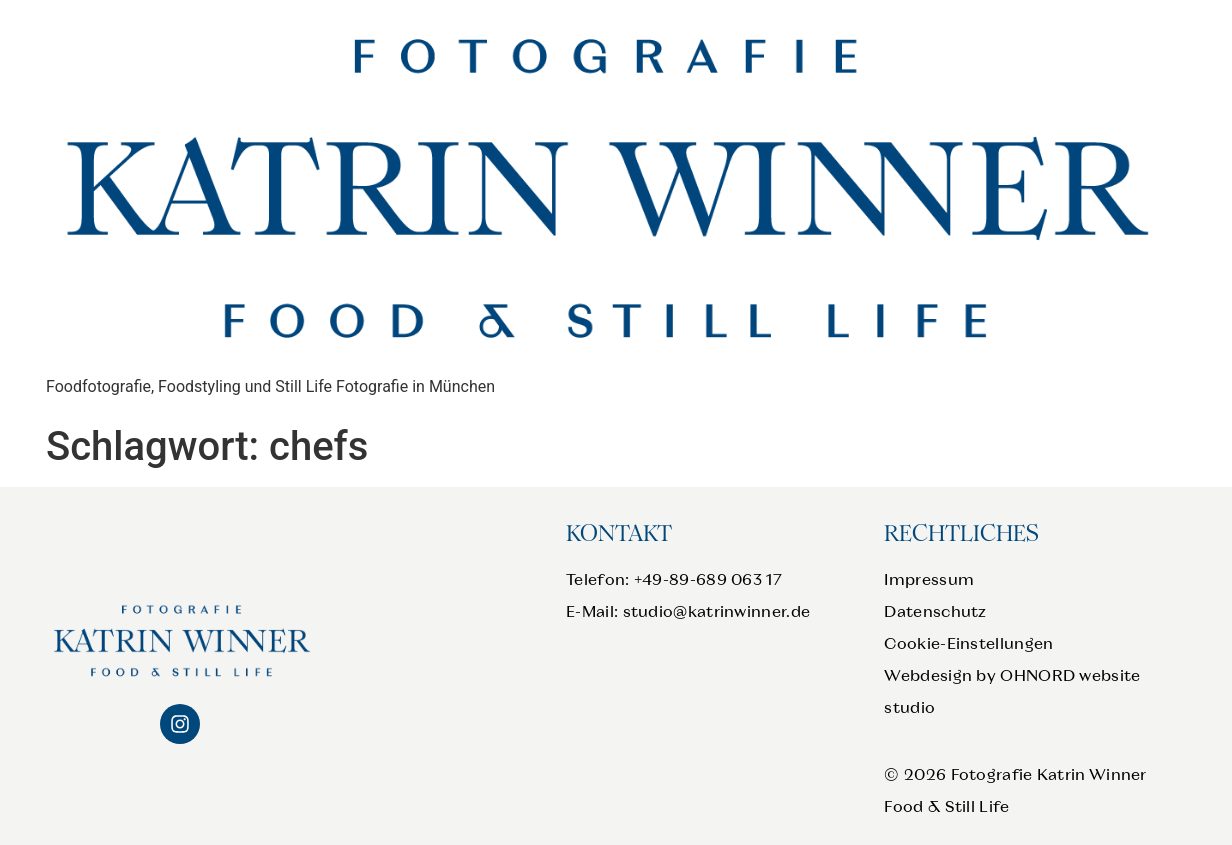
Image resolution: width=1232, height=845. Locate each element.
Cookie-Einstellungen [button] (968, 643)
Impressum (929, 579)
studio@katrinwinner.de (717, 611)
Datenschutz (935, 611)
